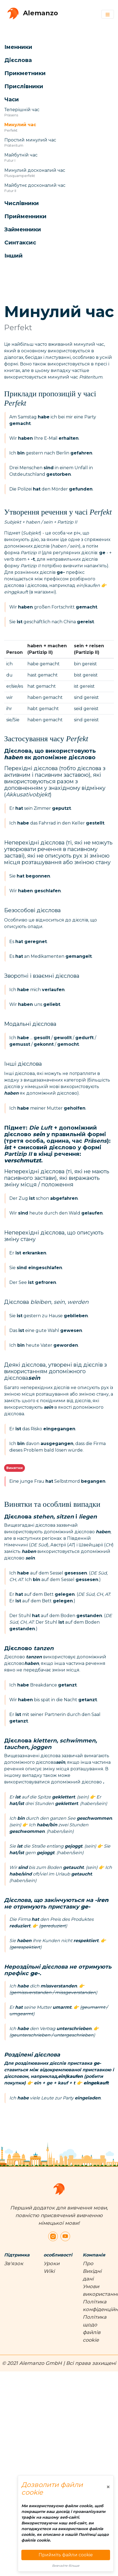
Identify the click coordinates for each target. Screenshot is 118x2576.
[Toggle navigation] (107, 14)
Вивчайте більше (65, 2566)
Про (88, 2264)
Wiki (49, 2271)
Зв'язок (13, 2264)
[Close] (108, 2487)
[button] (53, 47)
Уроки (51, 2264)
